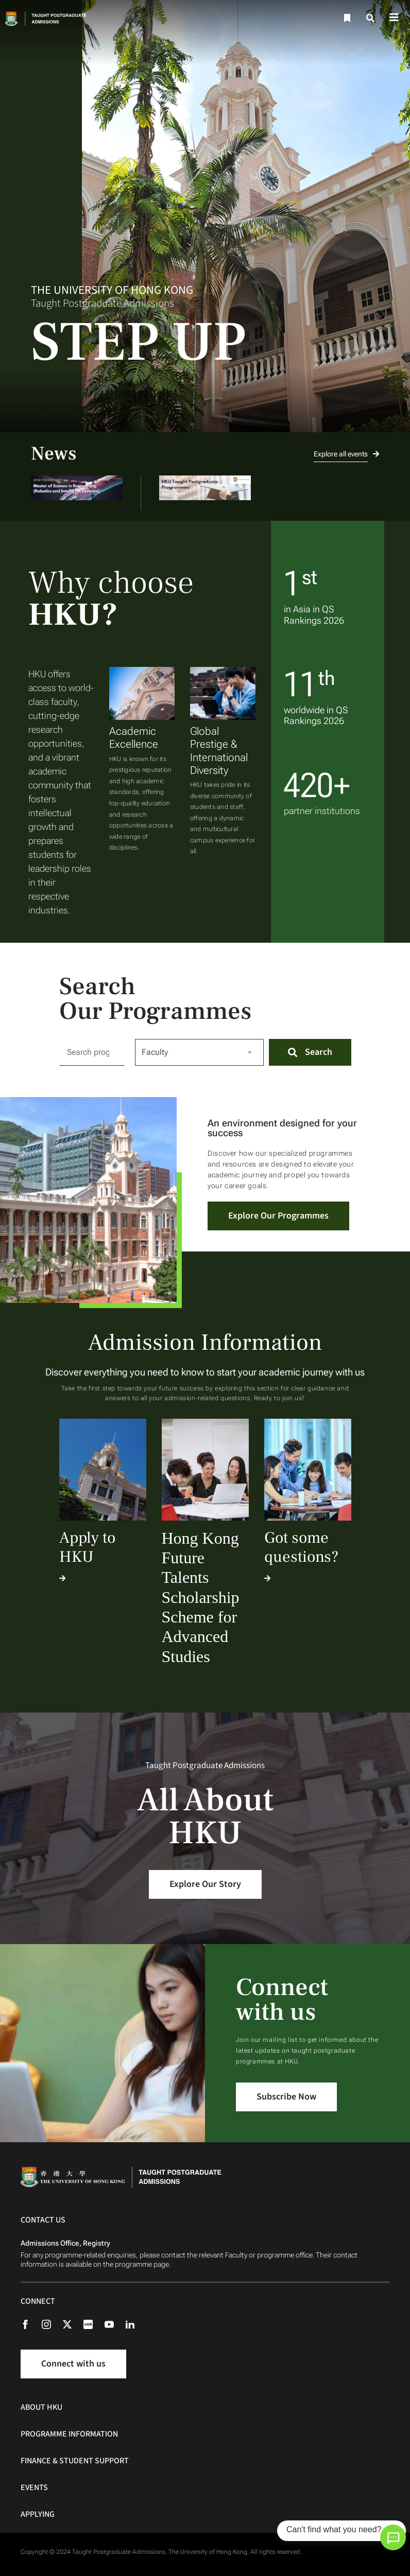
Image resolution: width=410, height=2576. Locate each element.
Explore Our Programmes (278, 1215)
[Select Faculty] (199, 1052)
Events (34, 2487)
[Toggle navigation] (394, 18)
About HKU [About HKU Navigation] (41, 2407)
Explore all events (346, 454)
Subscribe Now (286, 2096)
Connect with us (73, 2363)
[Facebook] (30, 2323)
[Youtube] (114, 2323)
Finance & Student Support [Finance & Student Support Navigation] (75, 2460)
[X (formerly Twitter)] (72, 2323)
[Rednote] (93, 2323)
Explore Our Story (205, 1884)
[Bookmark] (346, 18)
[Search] (370, 18)
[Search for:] (92, 1052)
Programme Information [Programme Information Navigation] (69, 2434)
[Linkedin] (135, 2323)
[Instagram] (51, 2323)
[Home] (55, 18)
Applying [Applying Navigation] (38, 2514)
